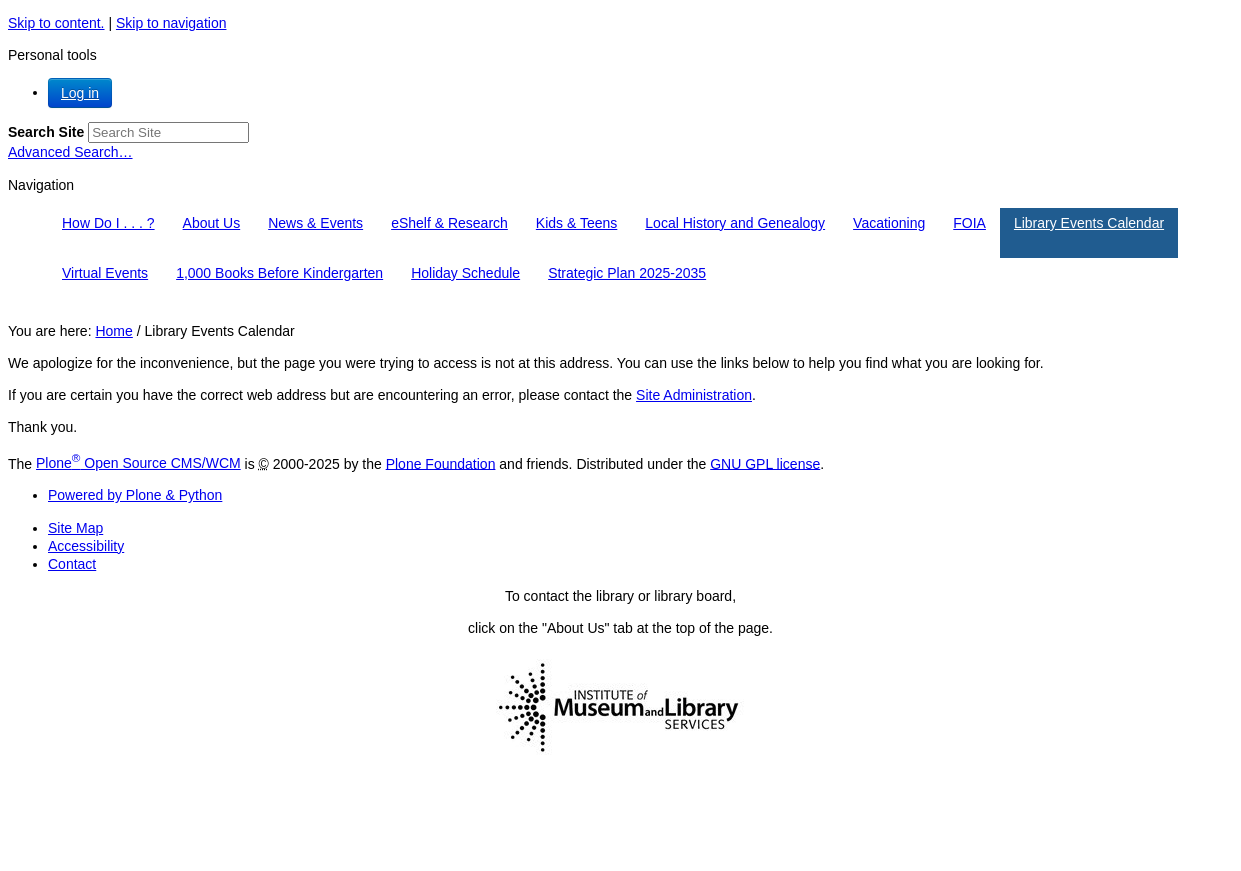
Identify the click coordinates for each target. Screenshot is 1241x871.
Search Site (46, 132)
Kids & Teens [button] (576, 223)
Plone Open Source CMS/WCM (138, 463)
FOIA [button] (969, 223)
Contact (72, 564)
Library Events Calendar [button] (1089, 223)
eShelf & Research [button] (449, 223)
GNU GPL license (765, 463)
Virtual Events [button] (105, 273)
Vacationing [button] (889, 223)
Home (113, 331)
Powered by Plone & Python (135, 495)
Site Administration (694, 395)
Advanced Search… (70, 152)
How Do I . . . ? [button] (108, 223)
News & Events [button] (315, 223)
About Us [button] (212, 223)
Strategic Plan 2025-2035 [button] (627, 273)
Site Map (75, 528)
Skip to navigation (171, 23)
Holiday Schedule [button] (465, 273)
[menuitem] (108, 233)
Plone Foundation (441, 463)
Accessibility (86, 546)
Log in (80, 93)
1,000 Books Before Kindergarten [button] (279, 273)
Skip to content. (56, 23)
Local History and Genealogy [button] (735, 223)
